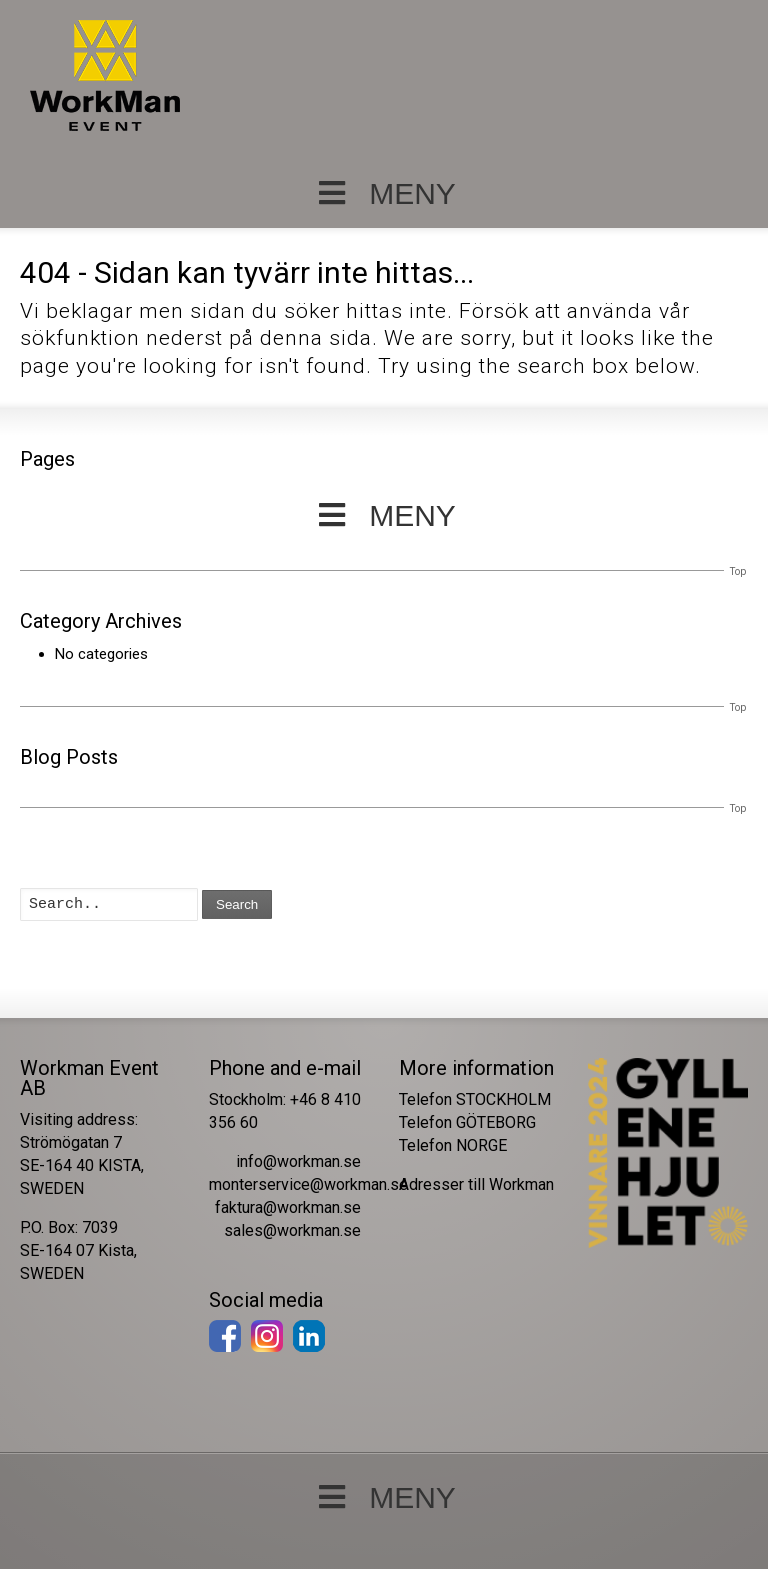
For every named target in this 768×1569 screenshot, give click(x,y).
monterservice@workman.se (308, 1184)
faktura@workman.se (288, 1207)
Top (738, 571)
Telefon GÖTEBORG (467, 1122)
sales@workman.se (292, 1230)
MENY (384, 193)
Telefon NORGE (453, 1145)
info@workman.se (298, 1161)
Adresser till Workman (476, 1184)
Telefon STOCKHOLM (475, 1099)
